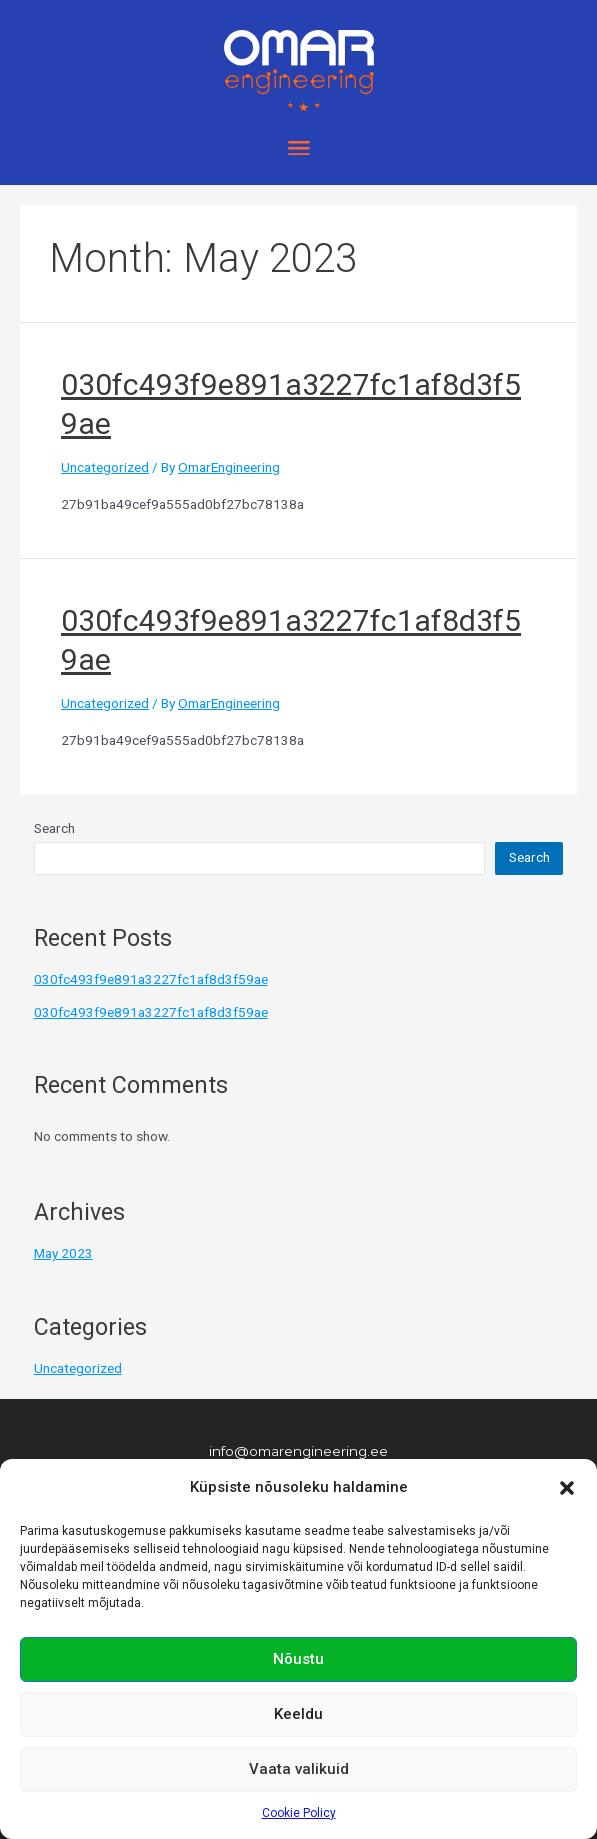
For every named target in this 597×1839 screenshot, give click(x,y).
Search (54, 828)
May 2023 (63, 1253)
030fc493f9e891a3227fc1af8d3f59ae (151, 979)
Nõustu (298, 1659)
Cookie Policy (299, 1813)
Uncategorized (105, 467)
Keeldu (298, 1714)
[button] (567, 1488)
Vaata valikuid (299, 1769)
